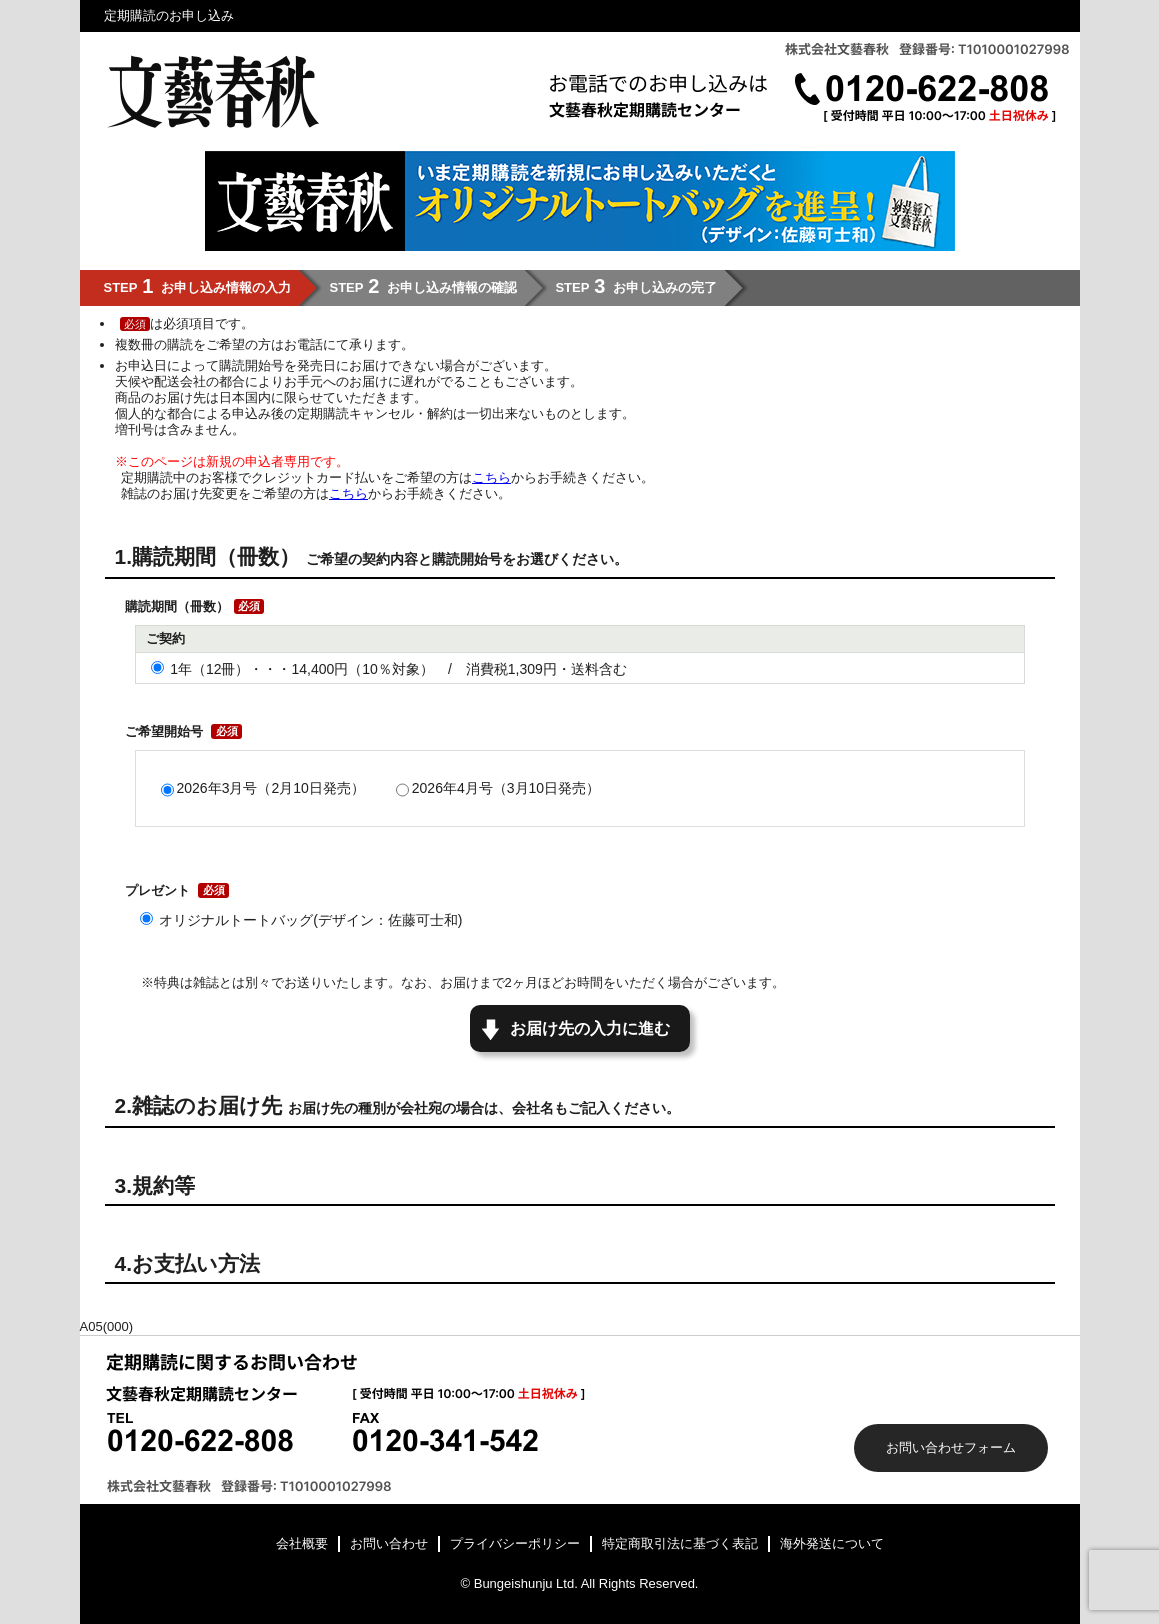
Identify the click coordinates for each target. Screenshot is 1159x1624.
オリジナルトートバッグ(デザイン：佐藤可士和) (310, 920)
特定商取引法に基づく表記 (680, 1543)
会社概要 (302, 1543)
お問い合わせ (389, 1543)
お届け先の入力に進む (590, 1028)
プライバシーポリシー (515, 1543)
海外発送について (832, 1543)
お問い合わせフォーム (951, 1447)
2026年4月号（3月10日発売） (506, 788)
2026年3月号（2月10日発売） (271, 788)
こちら (491, 477)
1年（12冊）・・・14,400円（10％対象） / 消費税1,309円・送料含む (398, 669)
